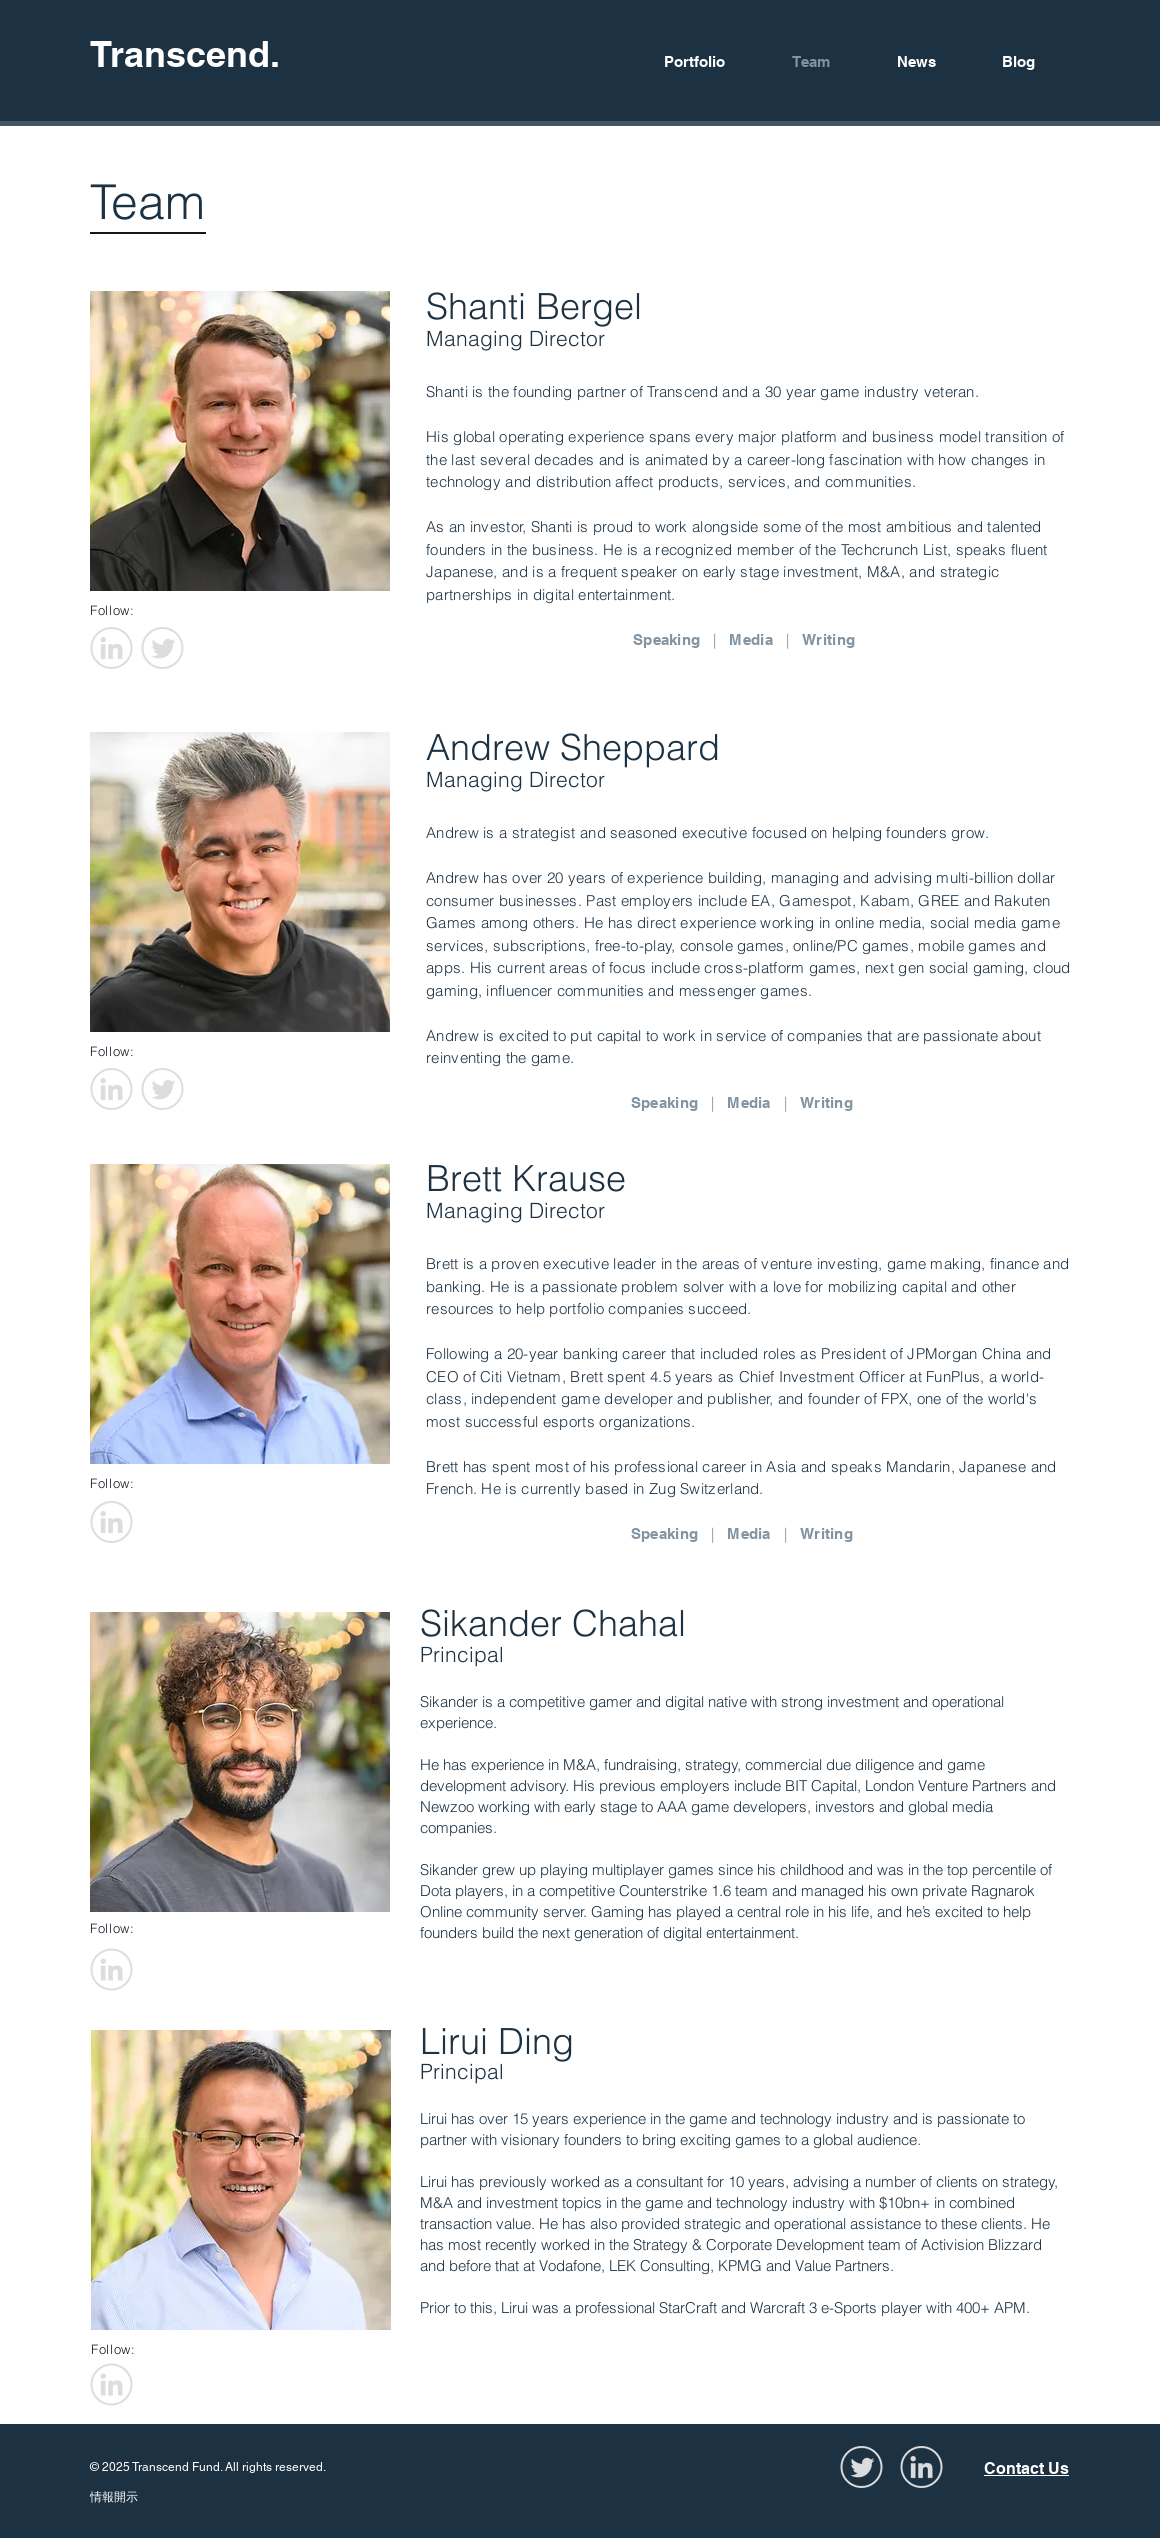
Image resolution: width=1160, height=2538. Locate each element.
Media (751, 639)
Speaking (666, 639)
